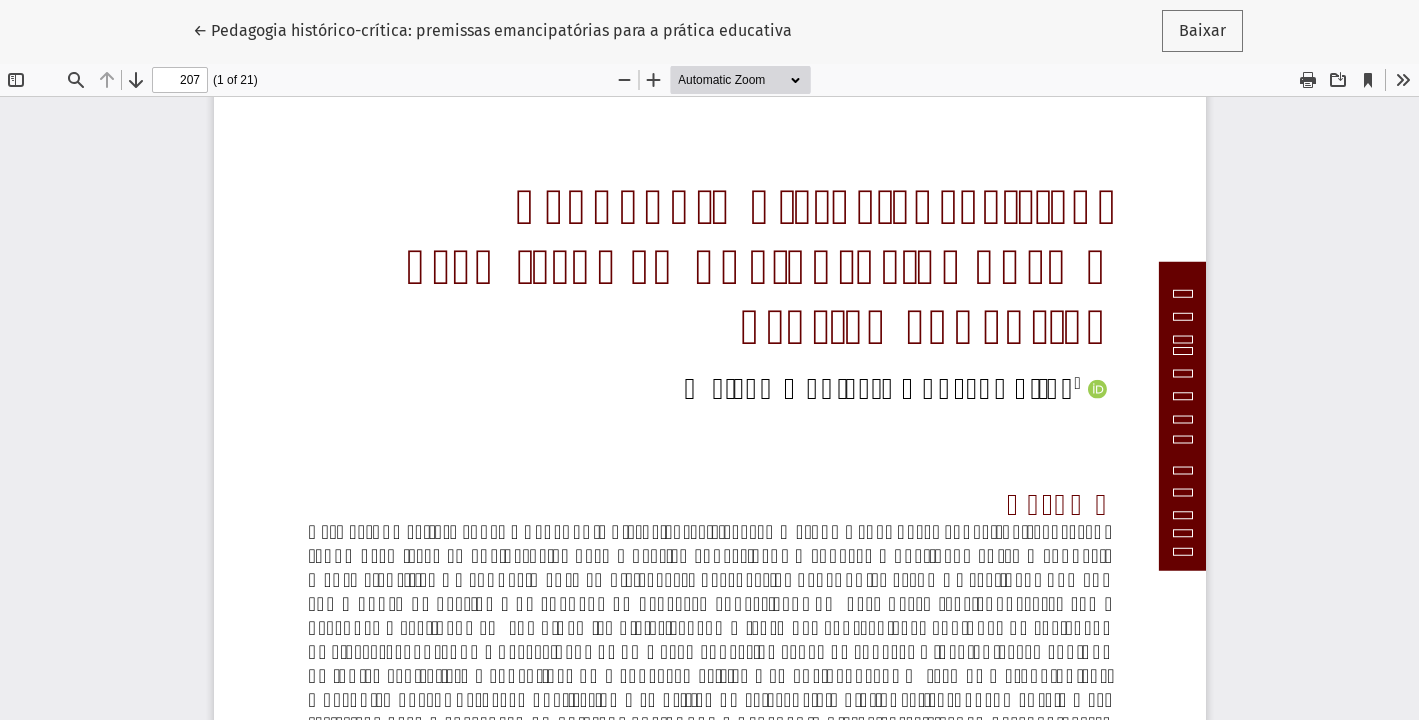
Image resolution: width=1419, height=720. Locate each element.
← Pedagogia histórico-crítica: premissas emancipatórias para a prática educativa (492, 29)
